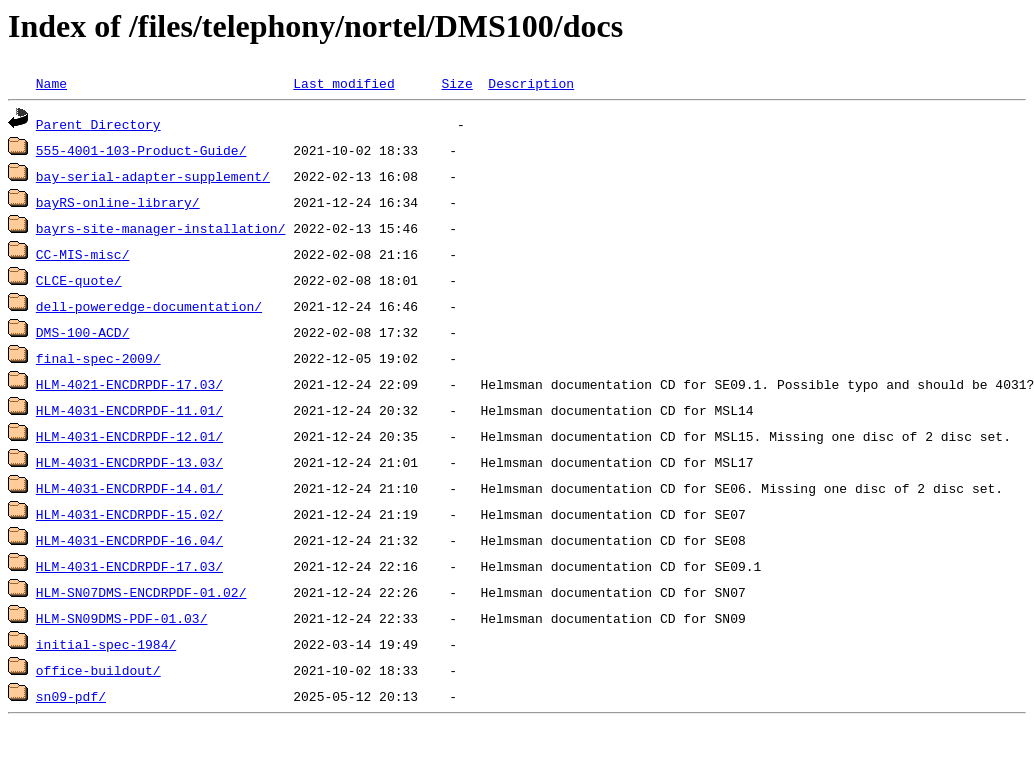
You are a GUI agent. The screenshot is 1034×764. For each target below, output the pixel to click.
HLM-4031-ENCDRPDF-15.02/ (129, 514)
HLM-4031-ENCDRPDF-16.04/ (129, 540)
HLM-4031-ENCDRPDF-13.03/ (129, 462)
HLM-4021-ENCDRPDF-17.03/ (129, 384)
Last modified (343, 83)
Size (456, 83)
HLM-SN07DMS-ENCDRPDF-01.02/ (141, 592)
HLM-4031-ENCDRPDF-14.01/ (129, 488)
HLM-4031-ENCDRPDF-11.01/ (129, 410)
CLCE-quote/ (79, 280)
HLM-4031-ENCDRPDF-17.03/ (129, 566)
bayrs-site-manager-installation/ (161, 228)
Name (51, 83)
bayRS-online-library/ (118, 202)
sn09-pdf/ (71, 696)
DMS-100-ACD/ (83, 332)
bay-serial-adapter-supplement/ (153, 176)
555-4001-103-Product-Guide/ (141, 150)
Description (531, 83)
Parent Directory (98, 124)
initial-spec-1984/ (106, 644)
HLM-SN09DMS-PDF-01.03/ (122, 618)
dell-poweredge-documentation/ (149, 306)
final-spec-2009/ (98, 358)
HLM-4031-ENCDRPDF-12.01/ (129, 436)
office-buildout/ (98, 670)
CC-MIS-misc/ (83, 254)
